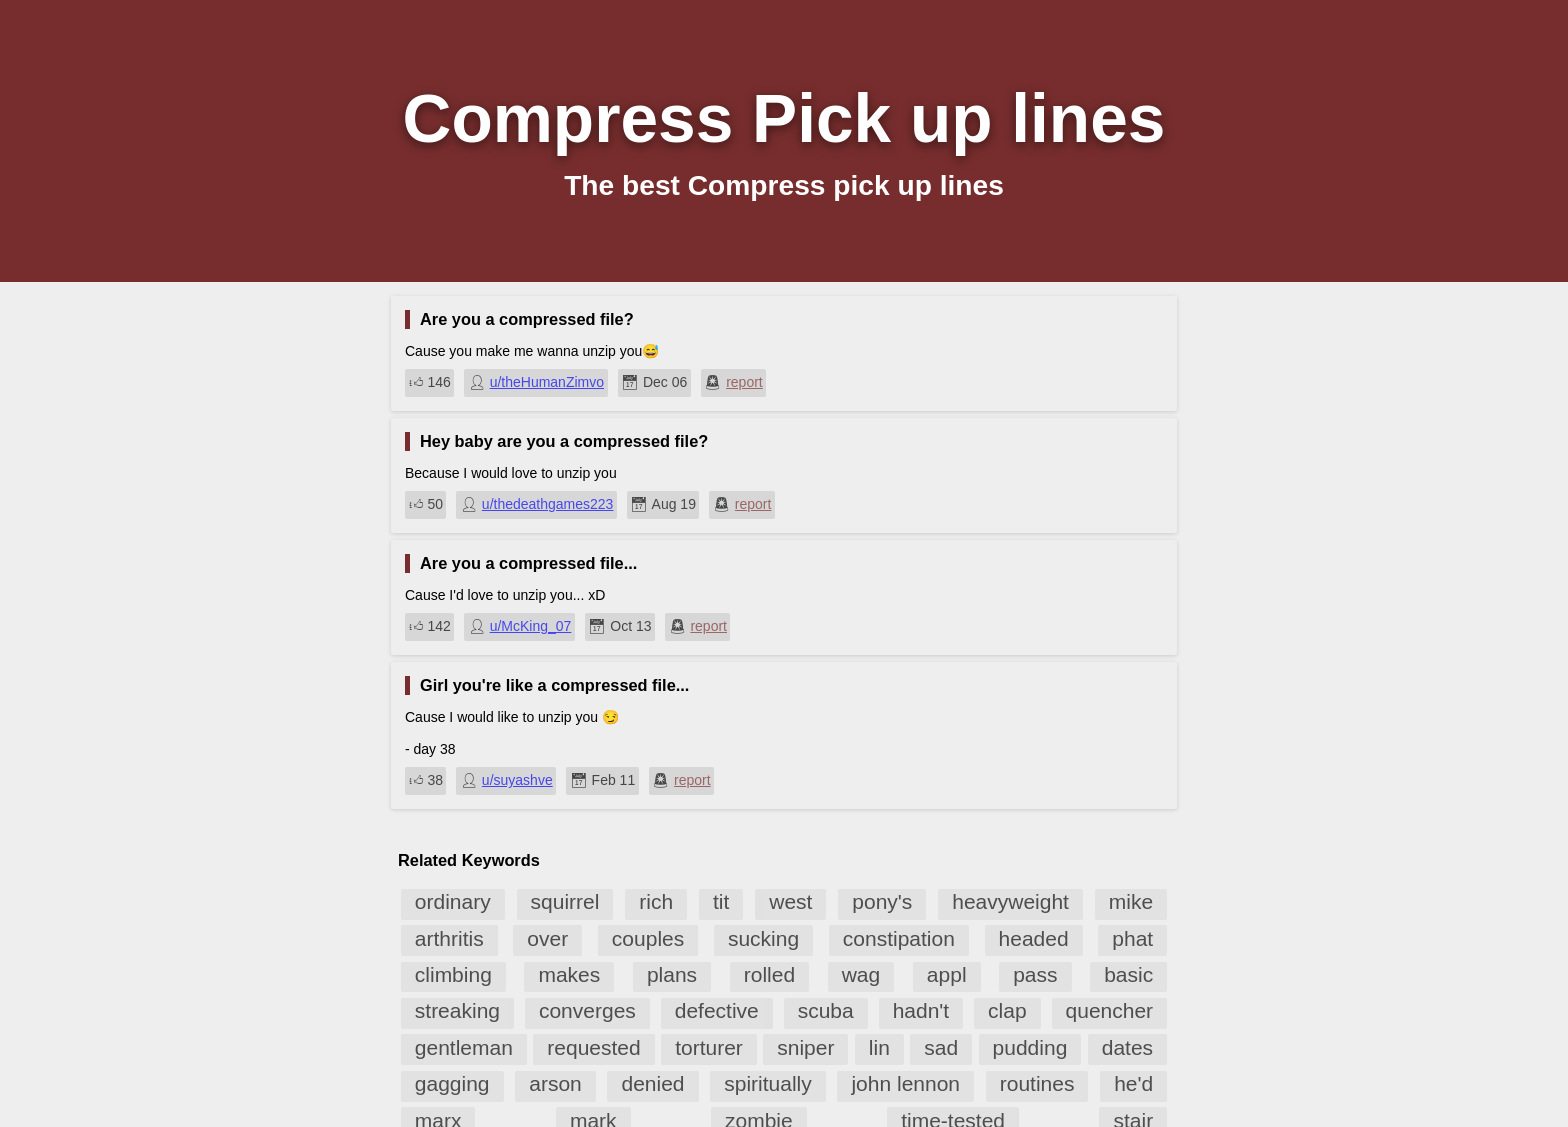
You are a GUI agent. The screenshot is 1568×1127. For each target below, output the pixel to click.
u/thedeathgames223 (548, 504)
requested (593, 1047)
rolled (769, 974)
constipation (899, 938)
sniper (805, 1047)
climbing (453, 974)
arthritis (449, 938)
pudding (1030, 1047)
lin (879, 1047)
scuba (826, 1010)
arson (555, 1083)
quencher (1110, 1010)
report (744, 382)
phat (1132, 938)
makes (569, 974)
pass (1035, 974)
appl (947, 974)
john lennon (905, 1083)
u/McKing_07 (531, 626)
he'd (1133, 1083)
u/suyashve (517, 780)
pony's (882, 901)
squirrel (565, 901)
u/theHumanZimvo (547, 382)
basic (1128, 974)
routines (1037, 1083)
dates (1127, 1047)
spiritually (768, 1083)
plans (672, 974)
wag (861, 974)
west (790, 901)
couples (648, 938)
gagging (452, 1083)
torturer (709, 1047)
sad (941, 1047)
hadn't (921, 1010)
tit (721, 901)
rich (656, 901)
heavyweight (1010, 901)
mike (1131, 901)
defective (717, 1010)
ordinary (453, 901)
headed (1034, 938)
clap (1007, 1010)
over (547, 938)
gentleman (464, 1047)
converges (587, 1010)
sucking (763, 938)
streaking (457, 1010)
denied (652, 1083)
